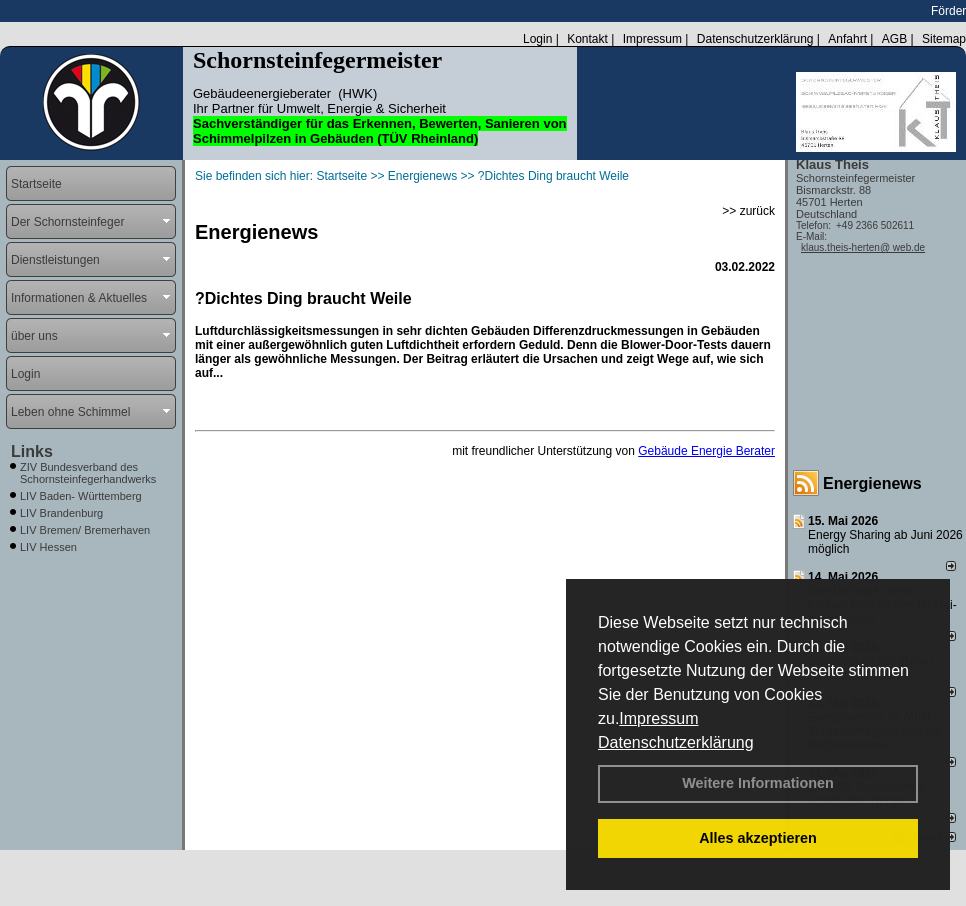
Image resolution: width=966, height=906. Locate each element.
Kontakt (587, 39)
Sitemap (944, 39)
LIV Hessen (48, 547)
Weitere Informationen (758, 783)
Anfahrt (847, 39)
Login (537, 39)
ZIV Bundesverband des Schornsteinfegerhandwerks (88, 473)
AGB (894, 39)
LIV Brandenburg (61, 513)
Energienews (872, 483)
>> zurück (748, 211)
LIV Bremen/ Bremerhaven (85, 530)
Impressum (658, 718)
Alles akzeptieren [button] (758, 838)
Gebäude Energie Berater (706, 451)
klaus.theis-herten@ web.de (863, 247)
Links (32, 451)
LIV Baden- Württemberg (81, 496)
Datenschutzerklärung (676, 742)
